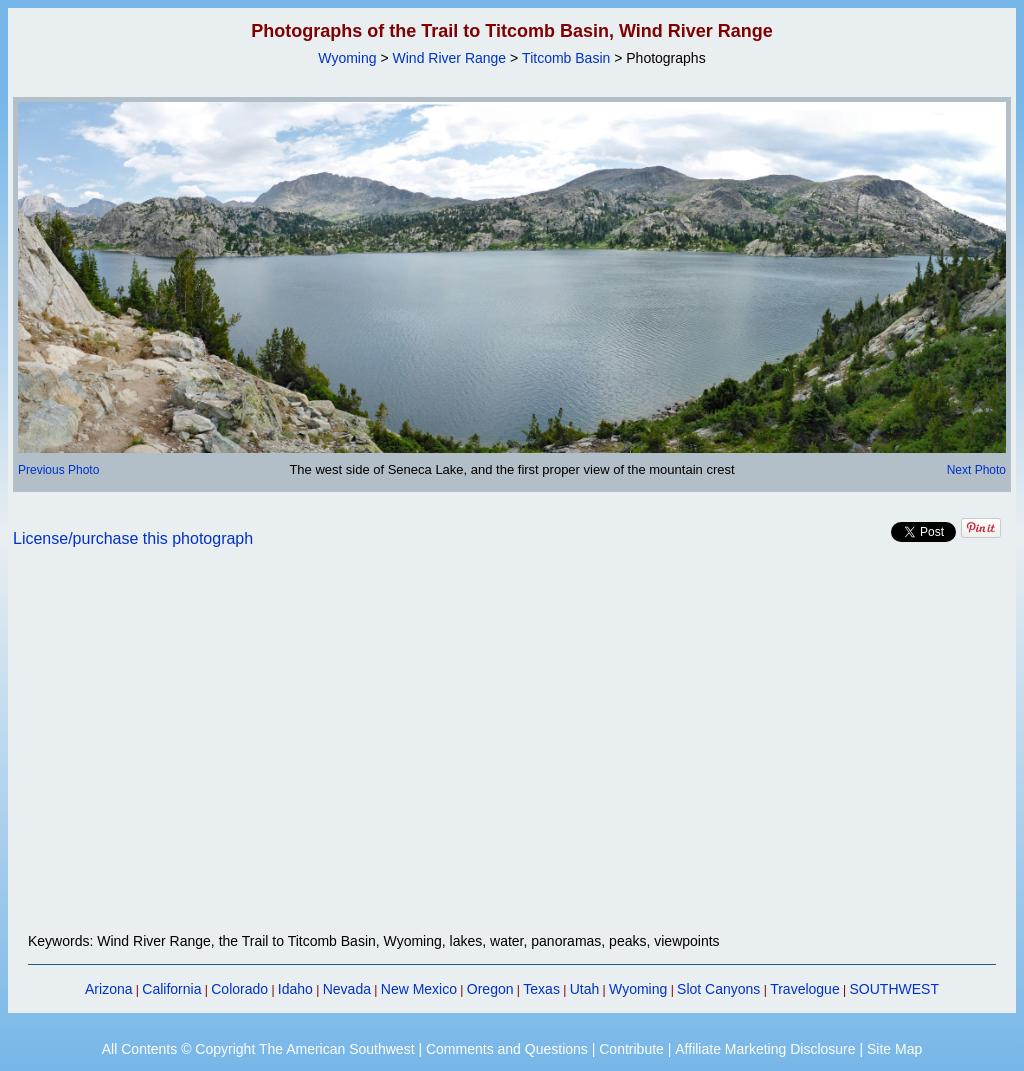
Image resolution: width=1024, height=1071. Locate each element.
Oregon (490, 989)
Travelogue (805, 989)
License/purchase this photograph (133, 538)
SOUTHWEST (894, 989)
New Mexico (419, 989)
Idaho (295, 989)
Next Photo (976, 470)
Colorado (239, 989)
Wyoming (347, 58)
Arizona (108, 989)
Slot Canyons (718, 989)
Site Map (894, 1049)
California (171, 989)
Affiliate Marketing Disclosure (765, 1049)
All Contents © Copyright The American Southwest (258, 1049)
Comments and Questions (507, 1049)
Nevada (347, 989)
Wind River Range (450, 58)
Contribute (631, 1049)
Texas (541, 989)
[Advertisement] (512, 752)
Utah (585, 989)
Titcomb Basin (566, 58)
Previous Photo (58, 470)
